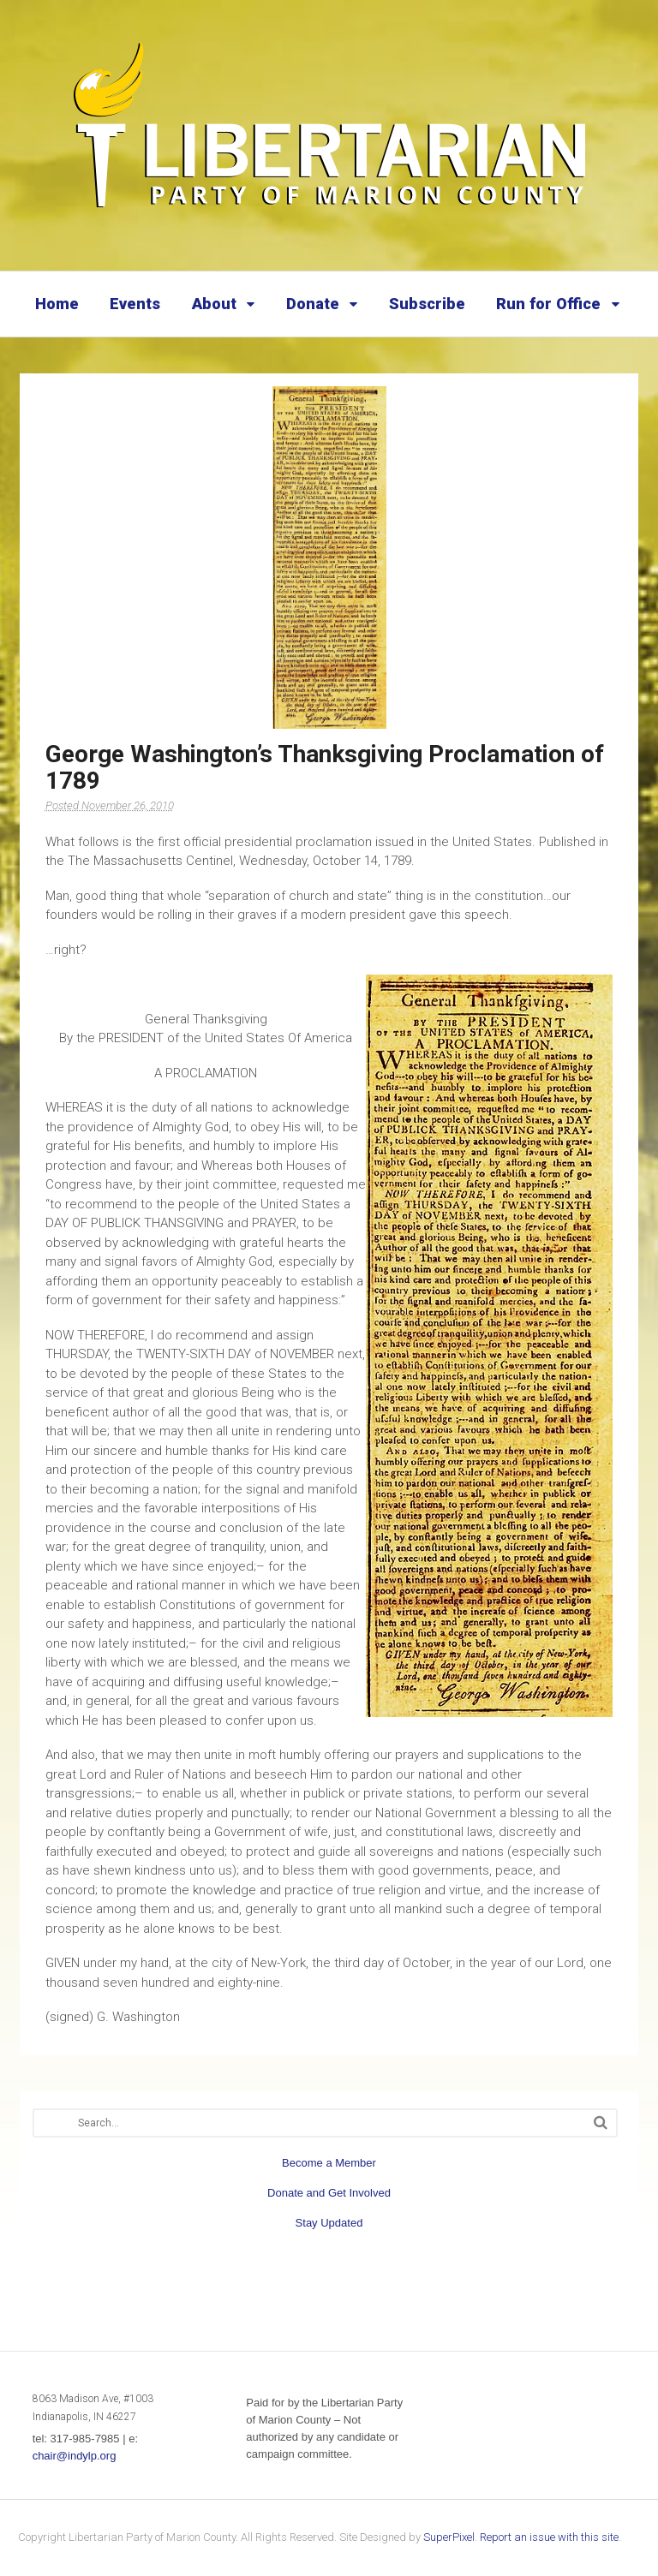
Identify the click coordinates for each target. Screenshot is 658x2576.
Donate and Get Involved (329, 2192)
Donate (312, 304)
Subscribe (427, 304)
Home (57, 304)
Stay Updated (329, 2222)
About (214, 304)
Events (135, 304)
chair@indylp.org (75, 2455)
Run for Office (548, 304)
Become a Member (329, 2162)
